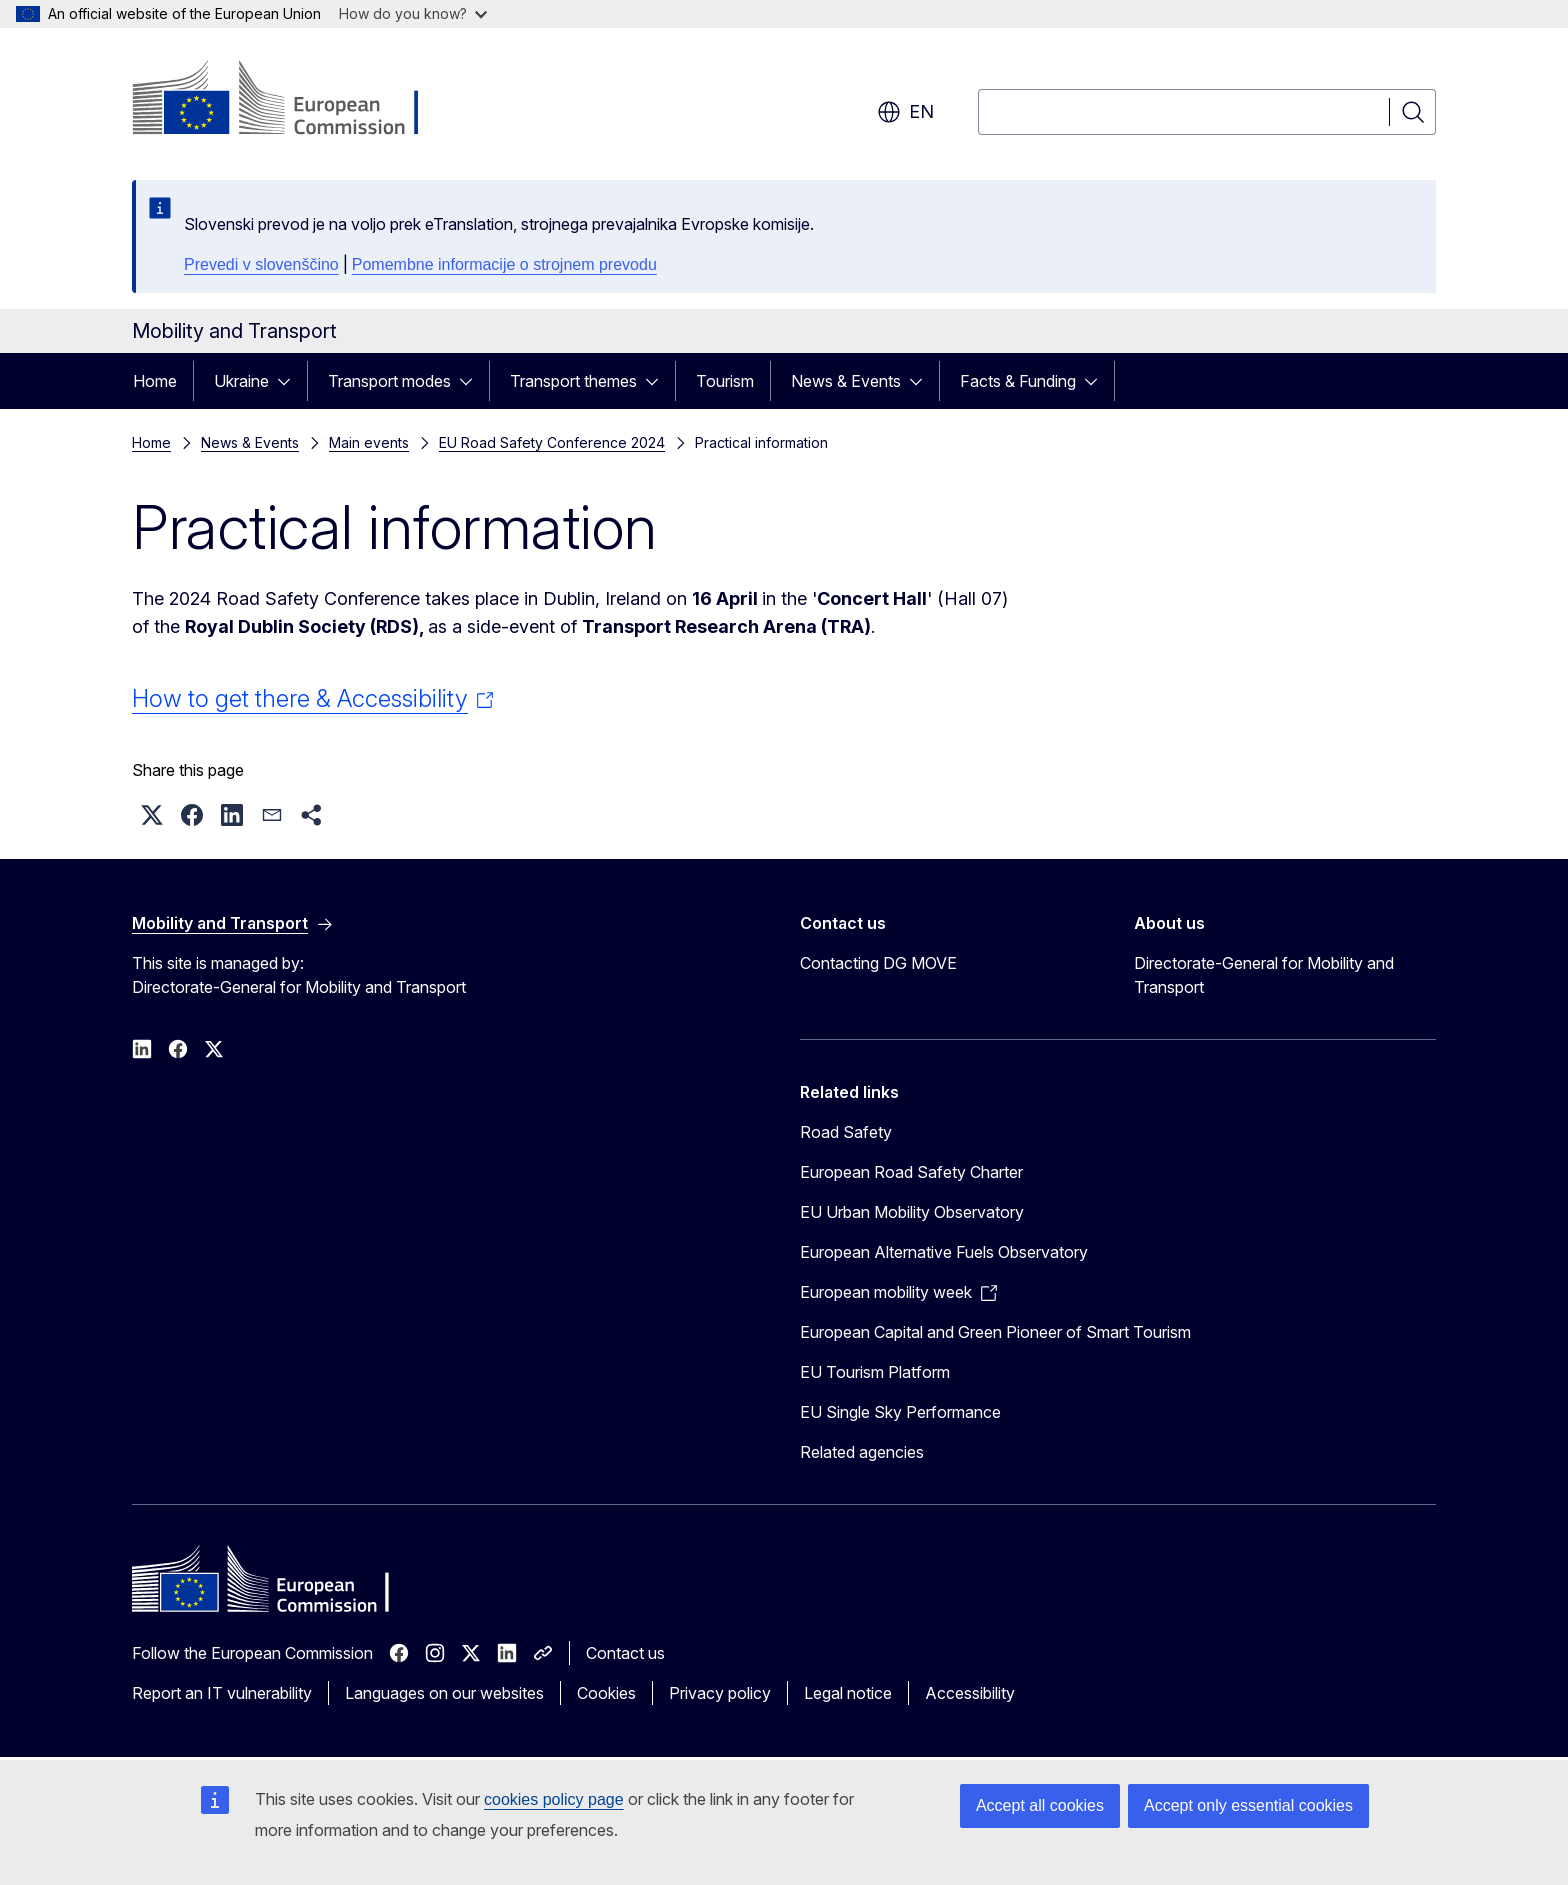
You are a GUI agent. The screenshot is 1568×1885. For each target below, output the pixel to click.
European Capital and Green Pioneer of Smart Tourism (995, 1332)
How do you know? (413, 13)
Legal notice (848, 1693)
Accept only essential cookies (1248, 1805)
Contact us (625, 1653)
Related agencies (862, 1452)
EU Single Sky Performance (900, 1412)
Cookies (606, 1693)
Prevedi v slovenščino (261, 264)
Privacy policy (720, 1693)
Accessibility (970, 1693)
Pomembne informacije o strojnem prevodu (504, 264)
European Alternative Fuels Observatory (944, 1252)
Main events (369, 442)
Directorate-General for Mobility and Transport (1264, 975)
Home (155, 381)
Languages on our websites (444, 1693)
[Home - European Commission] (293, 100)
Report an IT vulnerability (222, 1693)
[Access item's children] (290, 381)
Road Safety (846, 1132)
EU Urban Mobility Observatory (912, 1212)
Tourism (725, 381)
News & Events (846, 381)
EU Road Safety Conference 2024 (552, 442)
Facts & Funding (1018, 381)
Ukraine (241, 381)
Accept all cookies (1040, 1805)
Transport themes (573, 381)
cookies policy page (554, 1799)
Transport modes (389, 381)
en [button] (905, 112)
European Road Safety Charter (911, 1172)
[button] (152, 815)
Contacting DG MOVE (878, 963)
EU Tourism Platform (875, 1372)
